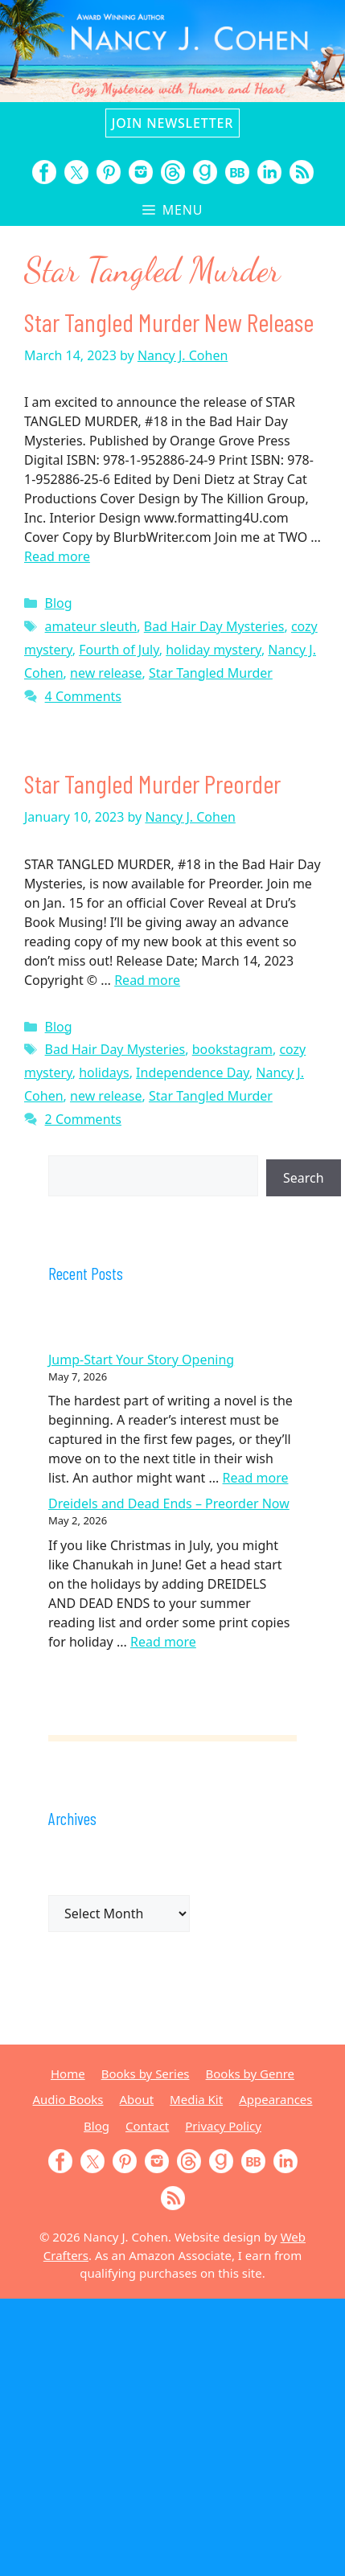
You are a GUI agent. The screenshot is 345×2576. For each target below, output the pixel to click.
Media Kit (196, 2099)
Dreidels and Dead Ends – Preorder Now (169, 1503)
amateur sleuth (91, 626)
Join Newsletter (172, 123)
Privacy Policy (223, 2126)
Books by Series (145, 2073)
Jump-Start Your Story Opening (141, 1359)
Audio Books (68, 2099)
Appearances (275, 2099)
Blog (58, 603)
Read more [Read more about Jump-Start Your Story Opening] (256, 1478)
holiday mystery (213, 649)
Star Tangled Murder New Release (169, 321)
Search (303, 1178)
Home (68, 2073)
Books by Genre (250, 2073)
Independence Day (192, 1072)
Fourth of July (119, 649)
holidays (104, 1072)
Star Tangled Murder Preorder (152, 783)
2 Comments (83, 1119)
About (137, 2099)
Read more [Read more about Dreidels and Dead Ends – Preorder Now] (163, 1642)
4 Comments (83, 696)
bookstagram (232, 1049)
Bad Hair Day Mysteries (214, 626)
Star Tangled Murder (211, 673)
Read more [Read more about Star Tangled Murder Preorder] (147, 980)
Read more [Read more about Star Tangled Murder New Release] (57, 556)
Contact (147, 2126)
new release (106, 673)
